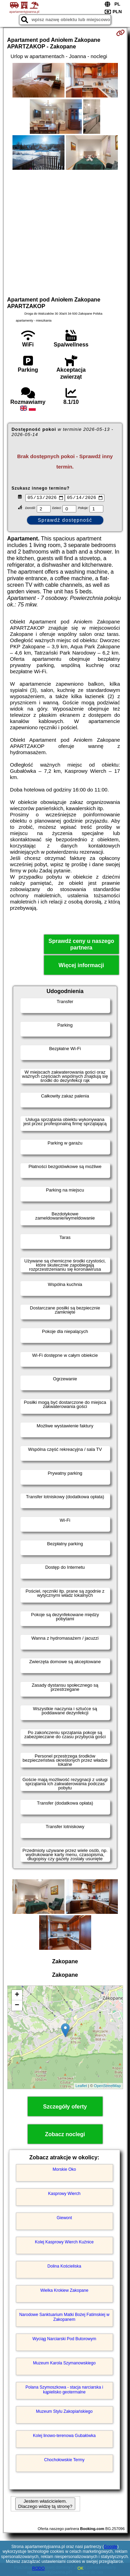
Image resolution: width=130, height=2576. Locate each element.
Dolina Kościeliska (64, 2266)
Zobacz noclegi (65, 2135)
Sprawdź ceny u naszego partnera (81, 945)
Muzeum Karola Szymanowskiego (64, 2363)
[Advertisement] (65, 232)
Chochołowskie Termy (64, 2460)
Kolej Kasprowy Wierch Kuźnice (64, 2242)
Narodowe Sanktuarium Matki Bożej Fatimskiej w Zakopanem (64, 2318)
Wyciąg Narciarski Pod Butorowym (64, 2339)
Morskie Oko (64, 2170)
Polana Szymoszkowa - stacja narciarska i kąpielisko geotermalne (64, 2390)
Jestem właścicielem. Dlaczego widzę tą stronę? (45, 2505)
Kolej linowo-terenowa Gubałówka (64, 2436)
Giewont (64, 2218)
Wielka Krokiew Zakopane (64, 2291)
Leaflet (81, 2087)
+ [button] (17, 1996)
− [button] (17, 2006)
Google (111, 2546)
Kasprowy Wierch (64, 2194)
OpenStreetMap (107, 2087)
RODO (38, 2568)
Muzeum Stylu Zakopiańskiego (64, 2412)
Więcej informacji (81, 966)
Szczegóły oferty (65, 2107)
